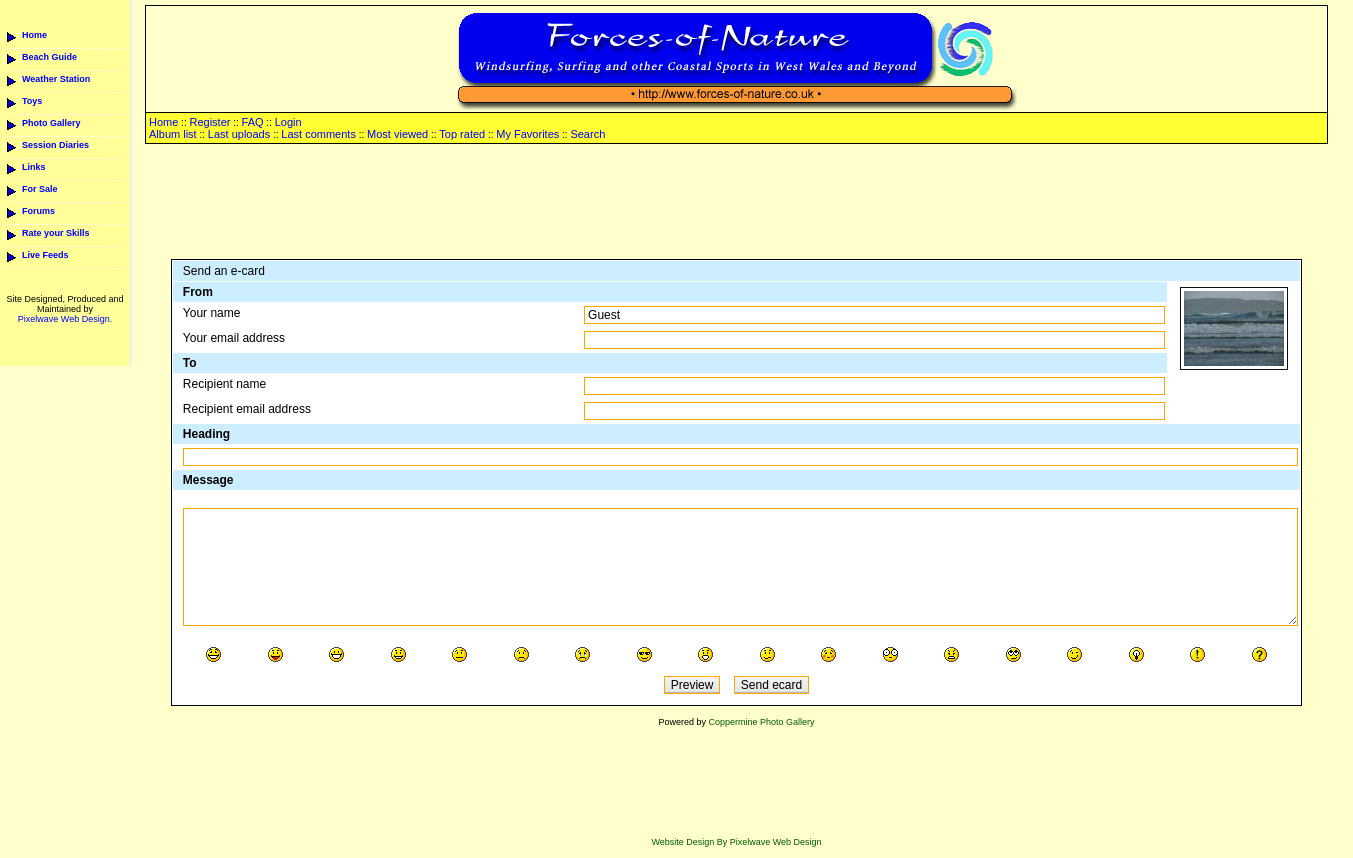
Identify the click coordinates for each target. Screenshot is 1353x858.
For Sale (40, 189)
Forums (38, 211)
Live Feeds (45, 255)
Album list (173, 134)
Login (288, 122)
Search (587, 134)
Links (34, 167)
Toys (32, 101)
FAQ (253, 122)
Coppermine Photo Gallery (761, 722)
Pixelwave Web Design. (65, 319)
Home (34, 35)
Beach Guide (49, 57)
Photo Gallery (51, 123)
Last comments (318, 134)
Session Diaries (55, 145)
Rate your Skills (56, 233)
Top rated (462, 134)
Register (209, 122)
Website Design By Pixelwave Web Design (736, 842)
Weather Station (56, 79)
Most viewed (397, 134)
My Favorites (527, 134)
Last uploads (239, 134)
